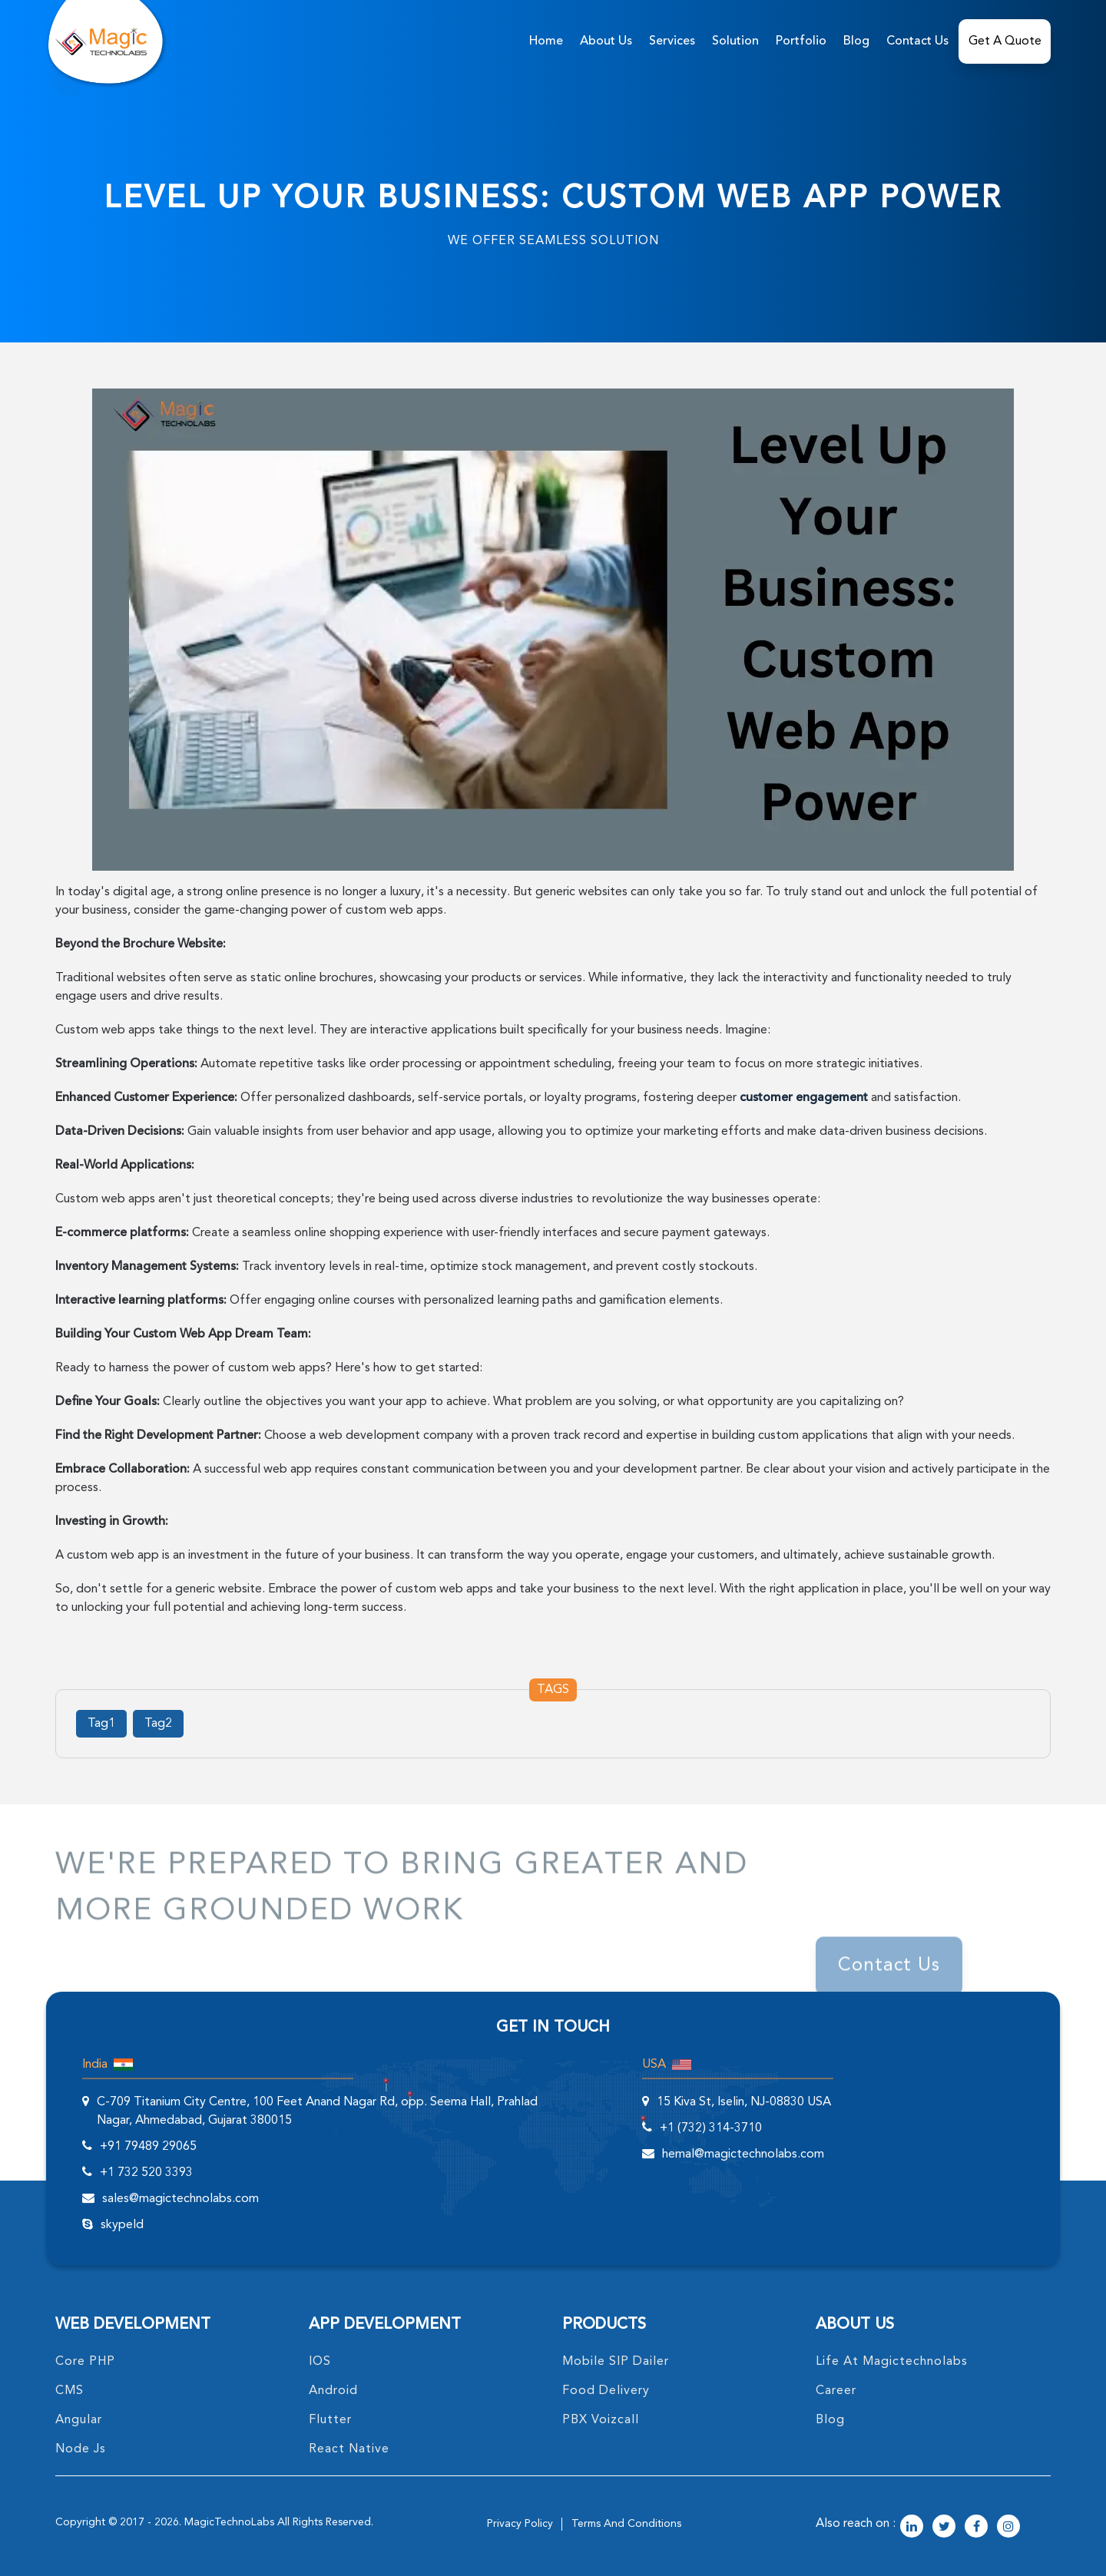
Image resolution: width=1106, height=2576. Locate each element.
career (836, 2391)
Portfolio (801, 41)
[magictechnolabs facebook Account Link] (976, 2527)
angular (78, 2420)
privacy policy (520, 2523)
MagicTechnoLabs (229, 2522)
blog (830, 2420)
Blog (856, 41)
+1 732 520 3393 (146, 2173)
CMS (69, 2391)
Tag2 (158, 1724)
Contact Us (917, 41)
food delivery (606, 2391)
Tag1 (101, 1724)
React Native (349, 2449)
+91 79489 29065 (148, 2147)
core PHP (85, 2362)
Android (333, 2391)
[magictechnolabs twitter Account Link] (944, 2527)
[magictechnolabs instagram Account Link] (1008, 2527)
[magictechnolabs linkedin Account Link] (912, 2527)
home (546, 41)
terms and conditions (626, 2523)
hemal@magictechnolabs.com (743, 2154)
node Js (80, 2449)
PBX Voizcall (600, 2420)
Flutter (330, 2420)
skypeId (122, 2225)
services (672, 41)
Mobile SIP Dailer (615, 2362)
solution (735, 41)
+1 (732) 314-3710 (711, 2128)
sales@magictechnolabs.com (180, 2199)
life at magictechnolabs (892, 2362)
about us (606, 41)
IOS (320, 2362)
